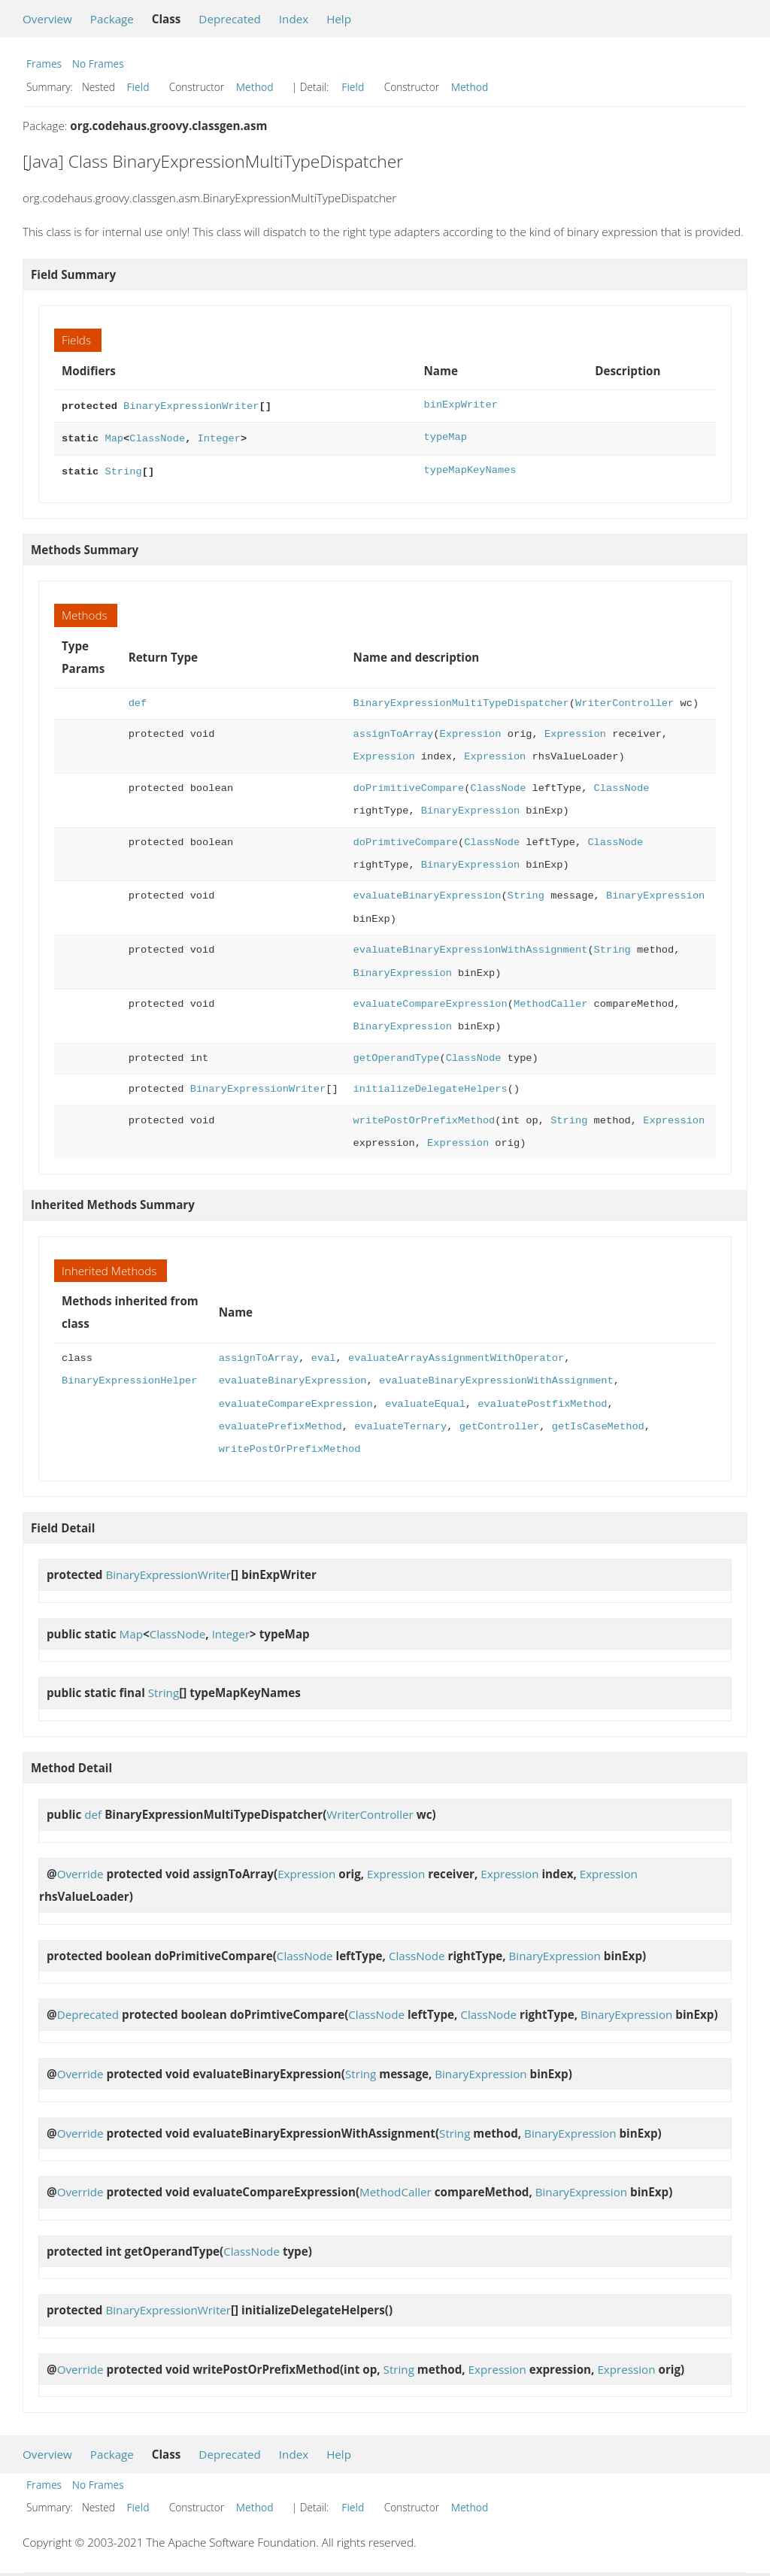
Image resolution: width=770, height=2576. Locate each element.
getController (499, 1422)
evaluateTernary (400, 1422)
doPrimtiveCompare (405, 838)
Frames (44, 63)
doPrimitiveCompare (409, 784)
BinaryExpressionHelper (129, 1376)
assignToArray (393, 730)
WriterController (624, 699)
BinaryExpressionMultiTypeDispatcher (461, 699)
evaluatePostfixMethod (542, 1400)
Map (114, 436)
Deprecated (230, 18)
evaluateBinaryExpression (427, 891)
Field (138, 87)
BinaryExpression (470, 806)
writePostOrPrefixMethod (424, 1116)
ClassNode (157, 436)
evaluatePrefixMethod (280, 1422)
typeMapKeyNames (469, 467)
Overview (47, 18)
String (123, 467)
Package (112, 18)
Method (255, 87)
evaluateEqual (425, 1400)
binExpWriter (460, 405)
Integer (218, 436)
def (138, 699)
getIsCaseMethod (598, 1422)
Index (293, 18)
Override (80, 1869)
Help (338, 18)
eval (323, 1354)
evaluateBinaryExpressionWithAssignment (470, 945)
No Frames (98, 63)
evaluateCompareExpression (430, 1000)
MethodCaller (550, 1000)
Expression (470, 730)
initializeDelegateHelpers (430, 1084)
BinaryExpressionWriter (191, 405)
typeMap (444, 436)
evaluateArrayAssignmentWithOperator (456, 1354)
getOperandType (396, 1054)
